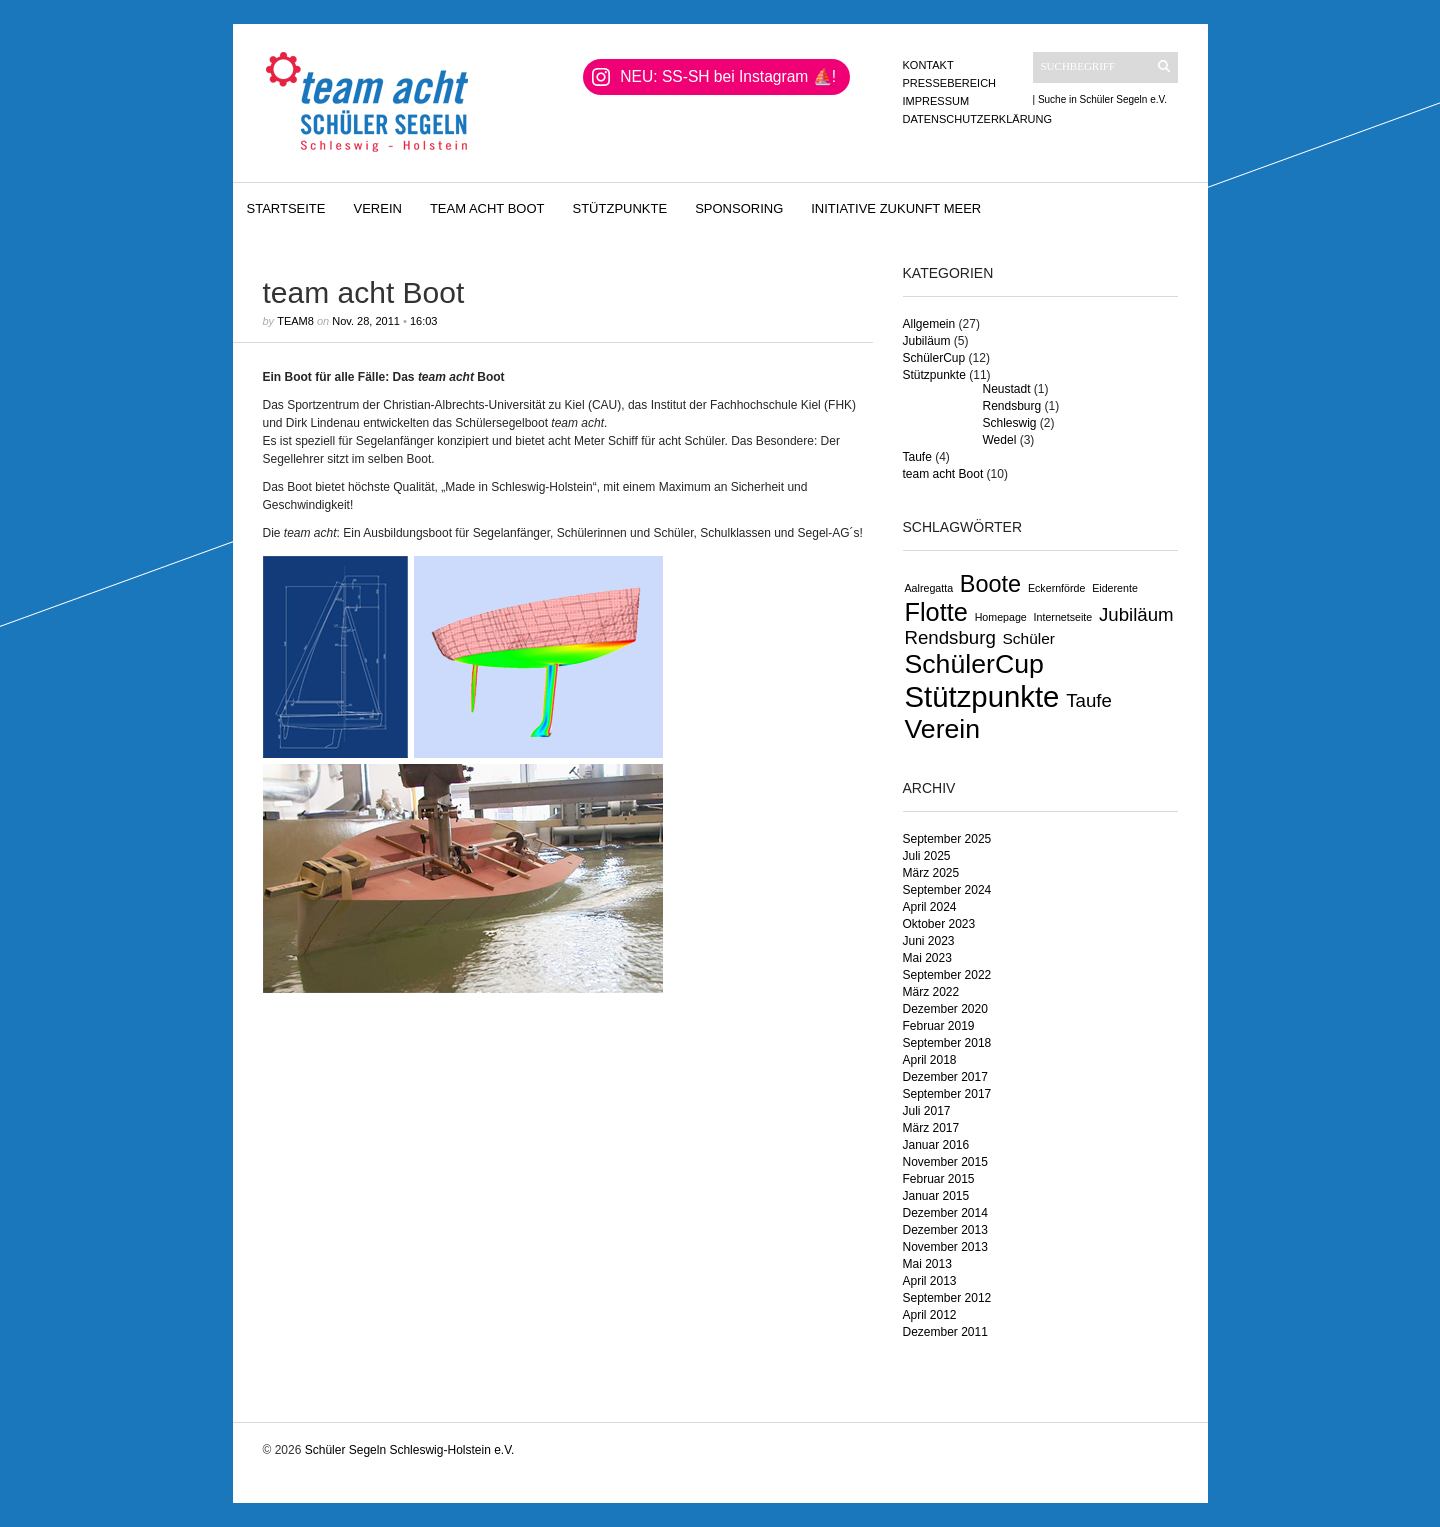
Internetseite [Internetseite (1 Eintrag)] (1063, 617)
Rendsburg (1012, 406)
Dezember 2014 (945, 1213)
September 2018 (947, 1043)
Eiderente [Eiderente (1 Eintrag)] (1115, 588)
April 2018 (930, 1060)
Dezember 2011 (945, 1332)
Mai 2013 (927, 1264)
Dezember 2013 (945, 1230)
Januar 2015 (936, 1196)
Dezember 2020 (945, 1009)
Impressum (936, 101)
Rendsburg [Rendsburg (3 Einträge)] (950, 637)
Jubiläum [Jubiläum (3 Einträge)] (1136, 614)
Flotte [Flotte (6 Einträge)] (936, 612)
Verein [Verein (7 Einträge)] (943, 729)
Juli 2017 (927, 1111)
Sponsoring (739, 208)
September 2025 (947, 839)
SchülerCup (934, 358)
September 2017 (947, 1094)
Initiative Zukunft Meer (896, 208)
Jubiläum (927, 341)
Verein (377, 208)
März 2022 (931, 992)
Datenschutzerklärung (978, 119)
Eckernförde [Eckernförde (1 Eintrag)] (1056, 588)
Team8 (295, 321)
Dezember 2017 (945, 1077)
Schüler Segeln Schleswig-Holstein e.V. (410, 1450)
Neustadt (1007, 389)
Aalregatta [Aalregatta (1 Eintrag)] (929, 588)
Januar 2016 (936, 1145)
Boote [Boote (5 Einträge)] (990, 584)
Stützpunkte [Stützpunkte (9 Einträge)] (982, 696)
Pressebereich (950, 83)
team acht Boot (487, 208)
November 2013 (945, 1247)
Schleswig (1010, 423)
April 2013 (930, 1281)
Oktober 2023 (939, 924)
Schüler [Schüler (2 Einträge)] (1029, 638)
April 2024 (930, 907)
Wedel (1000, 440)
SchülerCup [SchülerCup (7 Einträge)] (974, 664)
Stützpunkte (620, 208)
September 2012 (947, 1298)
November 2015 (945, 1162)
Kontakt (928, 65)
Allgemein (929, 324)
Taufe (917, 457)
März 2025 (931, 873)
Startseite (286, 208)
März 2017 (931, 1128)
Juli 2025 (927, 856)
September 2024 (947, 890)
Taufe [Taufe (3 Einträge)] (1089, 700)
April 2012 (930, 1315)
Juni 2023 (929, 941)
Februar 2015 (939, 1179)
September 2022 (947, 975)
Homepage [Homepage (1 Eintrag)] (1001, 617)
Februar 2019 (939, 1026)
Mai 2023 (927, 958)
